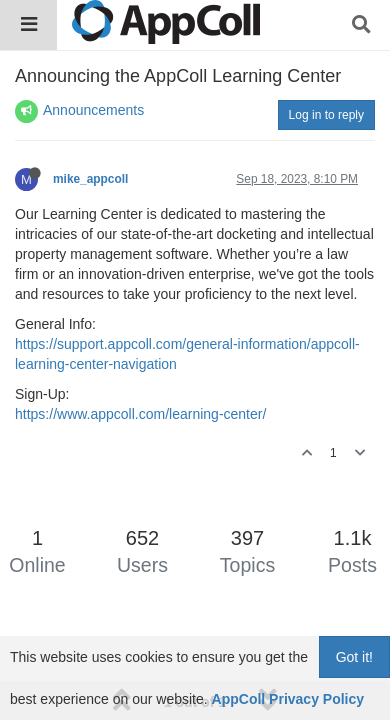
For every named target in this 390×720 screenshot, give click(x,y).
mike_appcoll (90, 179)
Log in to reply (326, 115)
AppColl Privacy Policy (288, 699)
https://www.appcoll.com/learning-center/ (140, 414)
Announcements (93, 110)
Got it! (354, 657)
